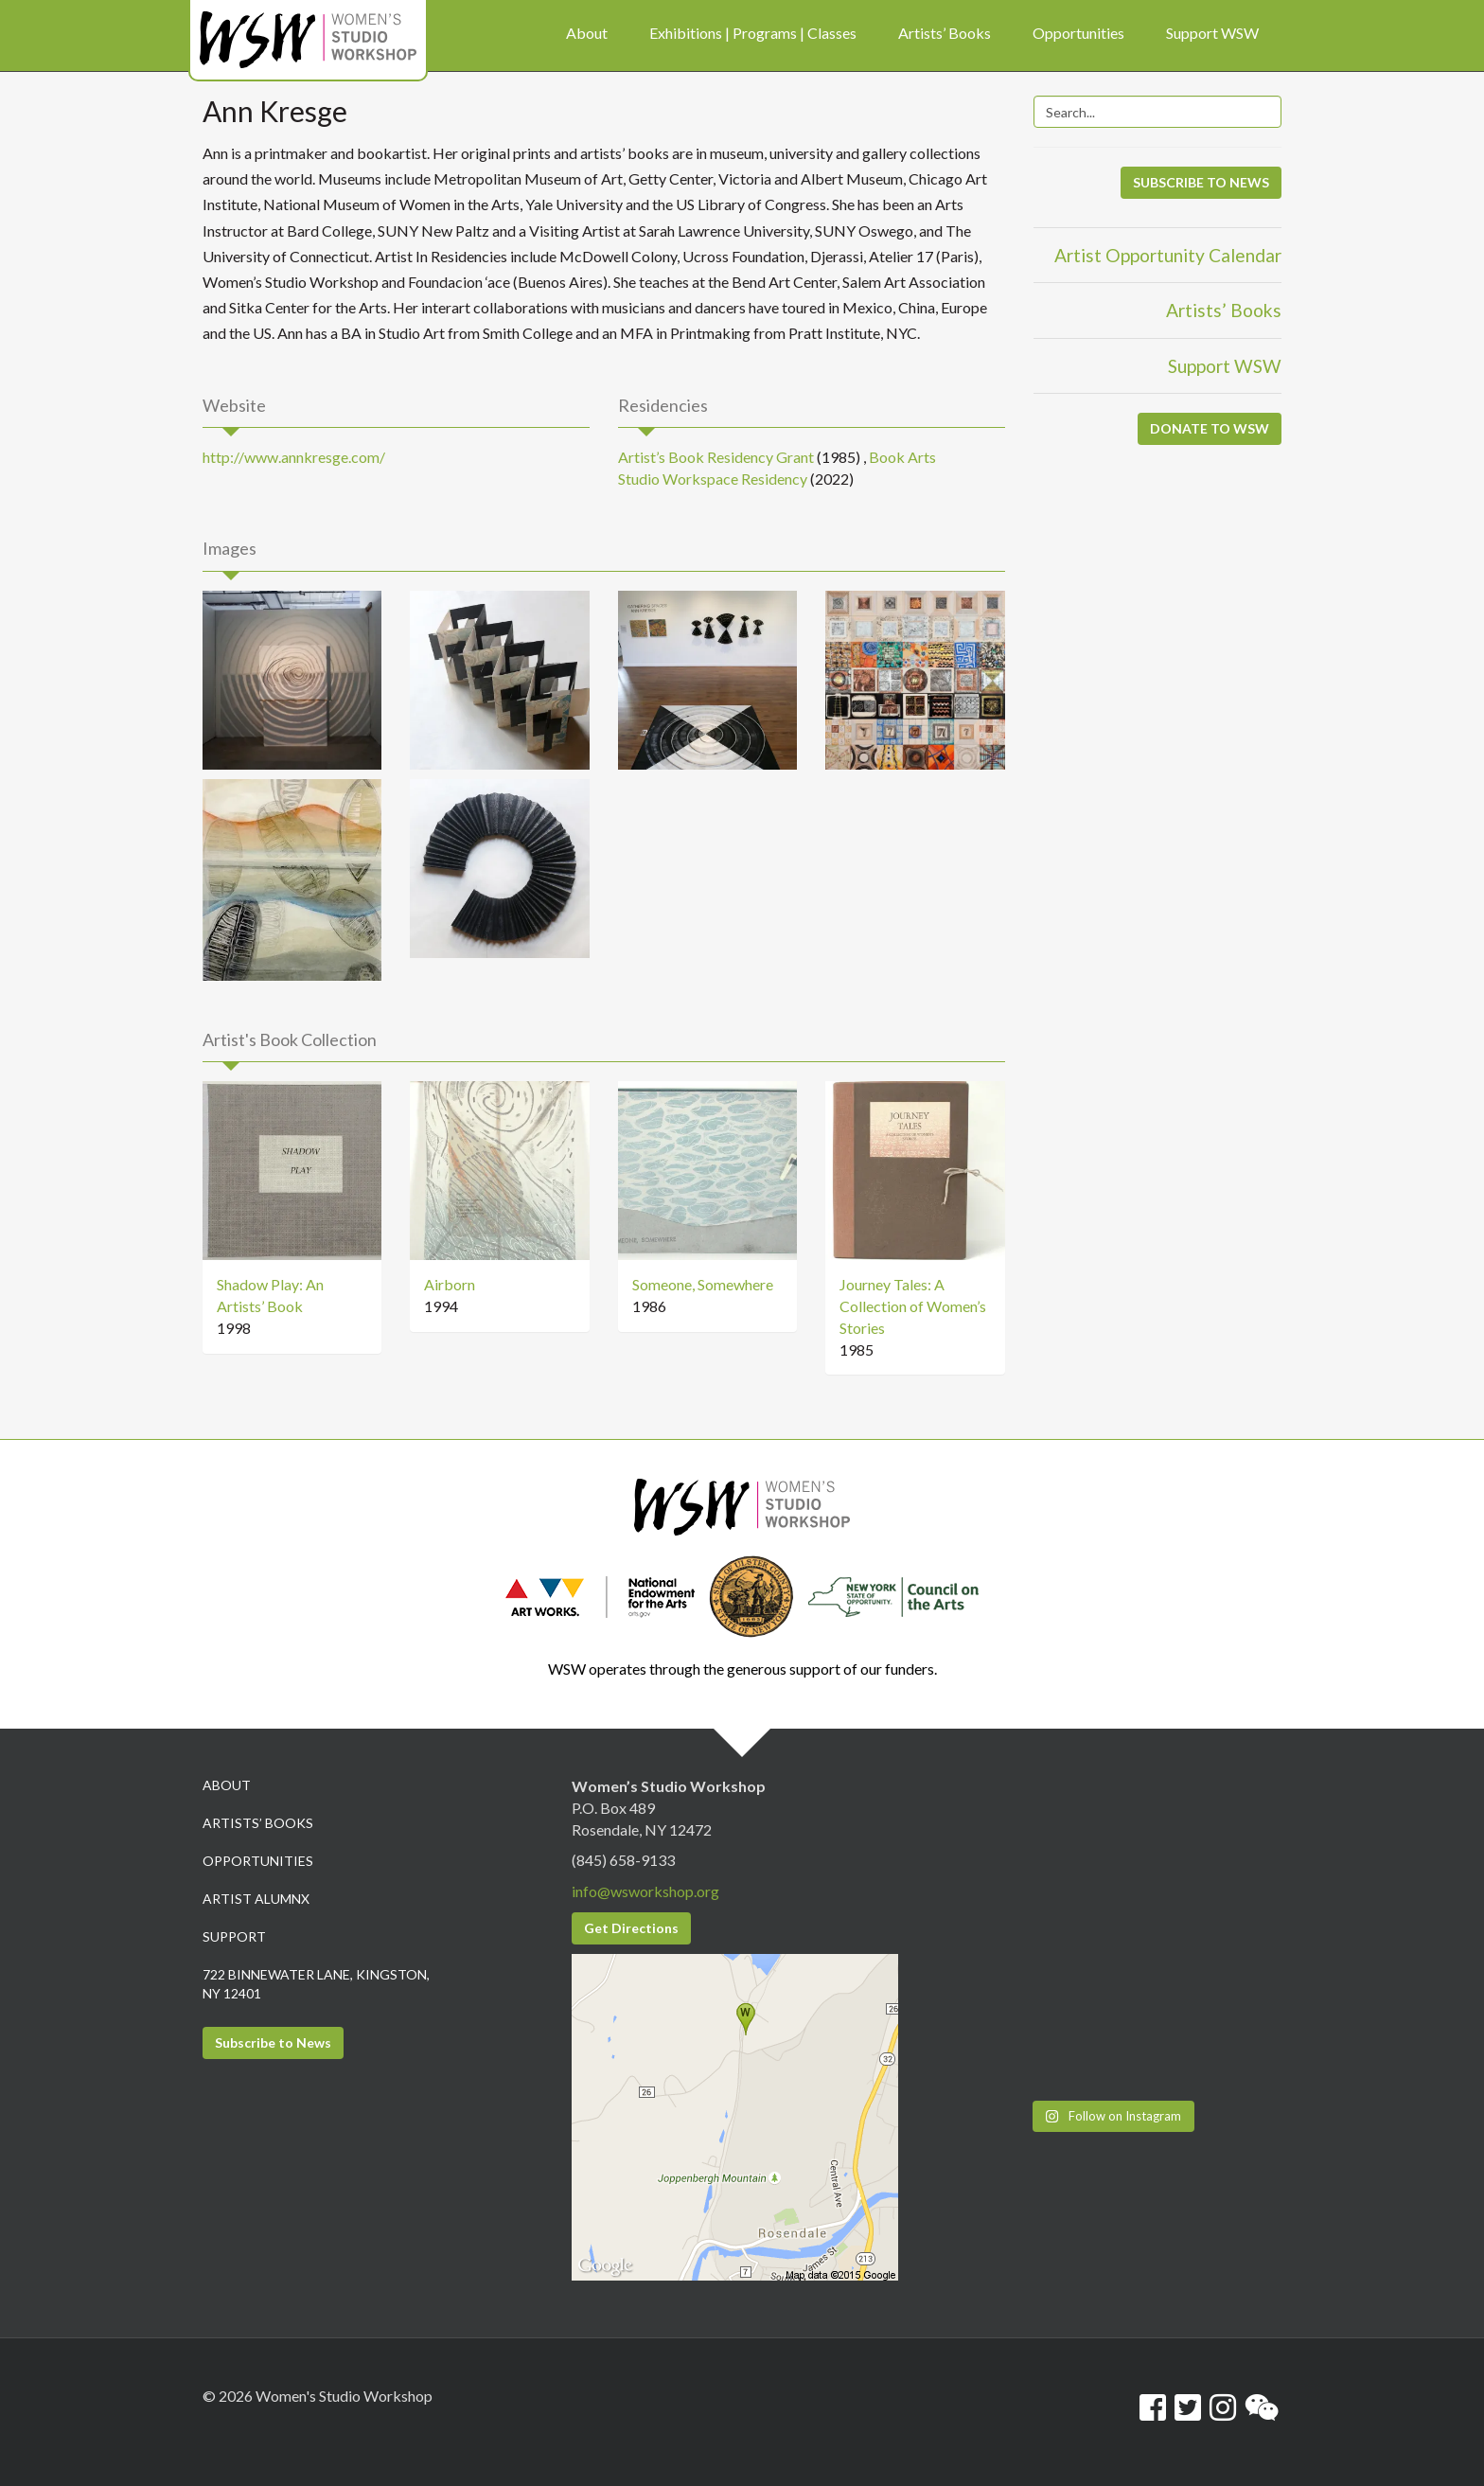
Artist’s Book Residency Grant (716, 457)
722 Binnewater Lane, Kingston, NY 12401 (316, 1983)
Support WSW (1224, 366)
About (227, 1785)
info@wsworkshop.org (645, 1891)
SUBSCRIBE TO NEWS (1201, 182)
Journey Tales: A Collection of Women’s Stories (912, 1306)
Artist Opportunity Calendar (1167, 255)
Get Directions (631, 1928)
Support (234, 1936)
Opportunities (258, 1861)
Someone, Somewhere (702, 1284)
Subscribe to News (273, 2042)
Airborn (449, 1284)
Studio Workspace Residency (712, 479)
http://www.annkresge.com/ (294, 457)
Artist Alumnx (256, 1899)
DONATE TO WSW (1209, 428)
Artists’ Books (1223, 310)
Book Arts (902, 457)
